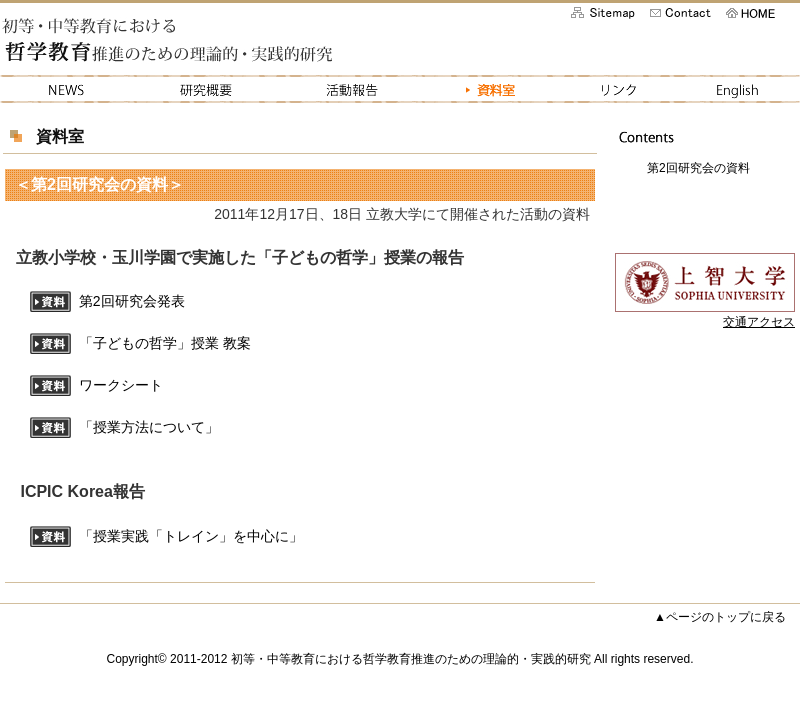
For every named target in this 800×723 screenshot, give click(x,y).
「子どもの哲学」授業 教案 (165, 344)
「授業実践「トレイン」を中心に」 (191, 536)
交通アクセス (759, 322)
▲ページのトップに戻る (720, 617)
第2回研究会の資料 (698, 168)
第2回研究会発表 (132, 302)
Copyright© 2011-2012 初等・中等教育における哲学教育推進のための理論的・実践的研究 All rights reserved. (400, 659)
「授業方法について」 (149, 428)
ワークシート (121, 386)
